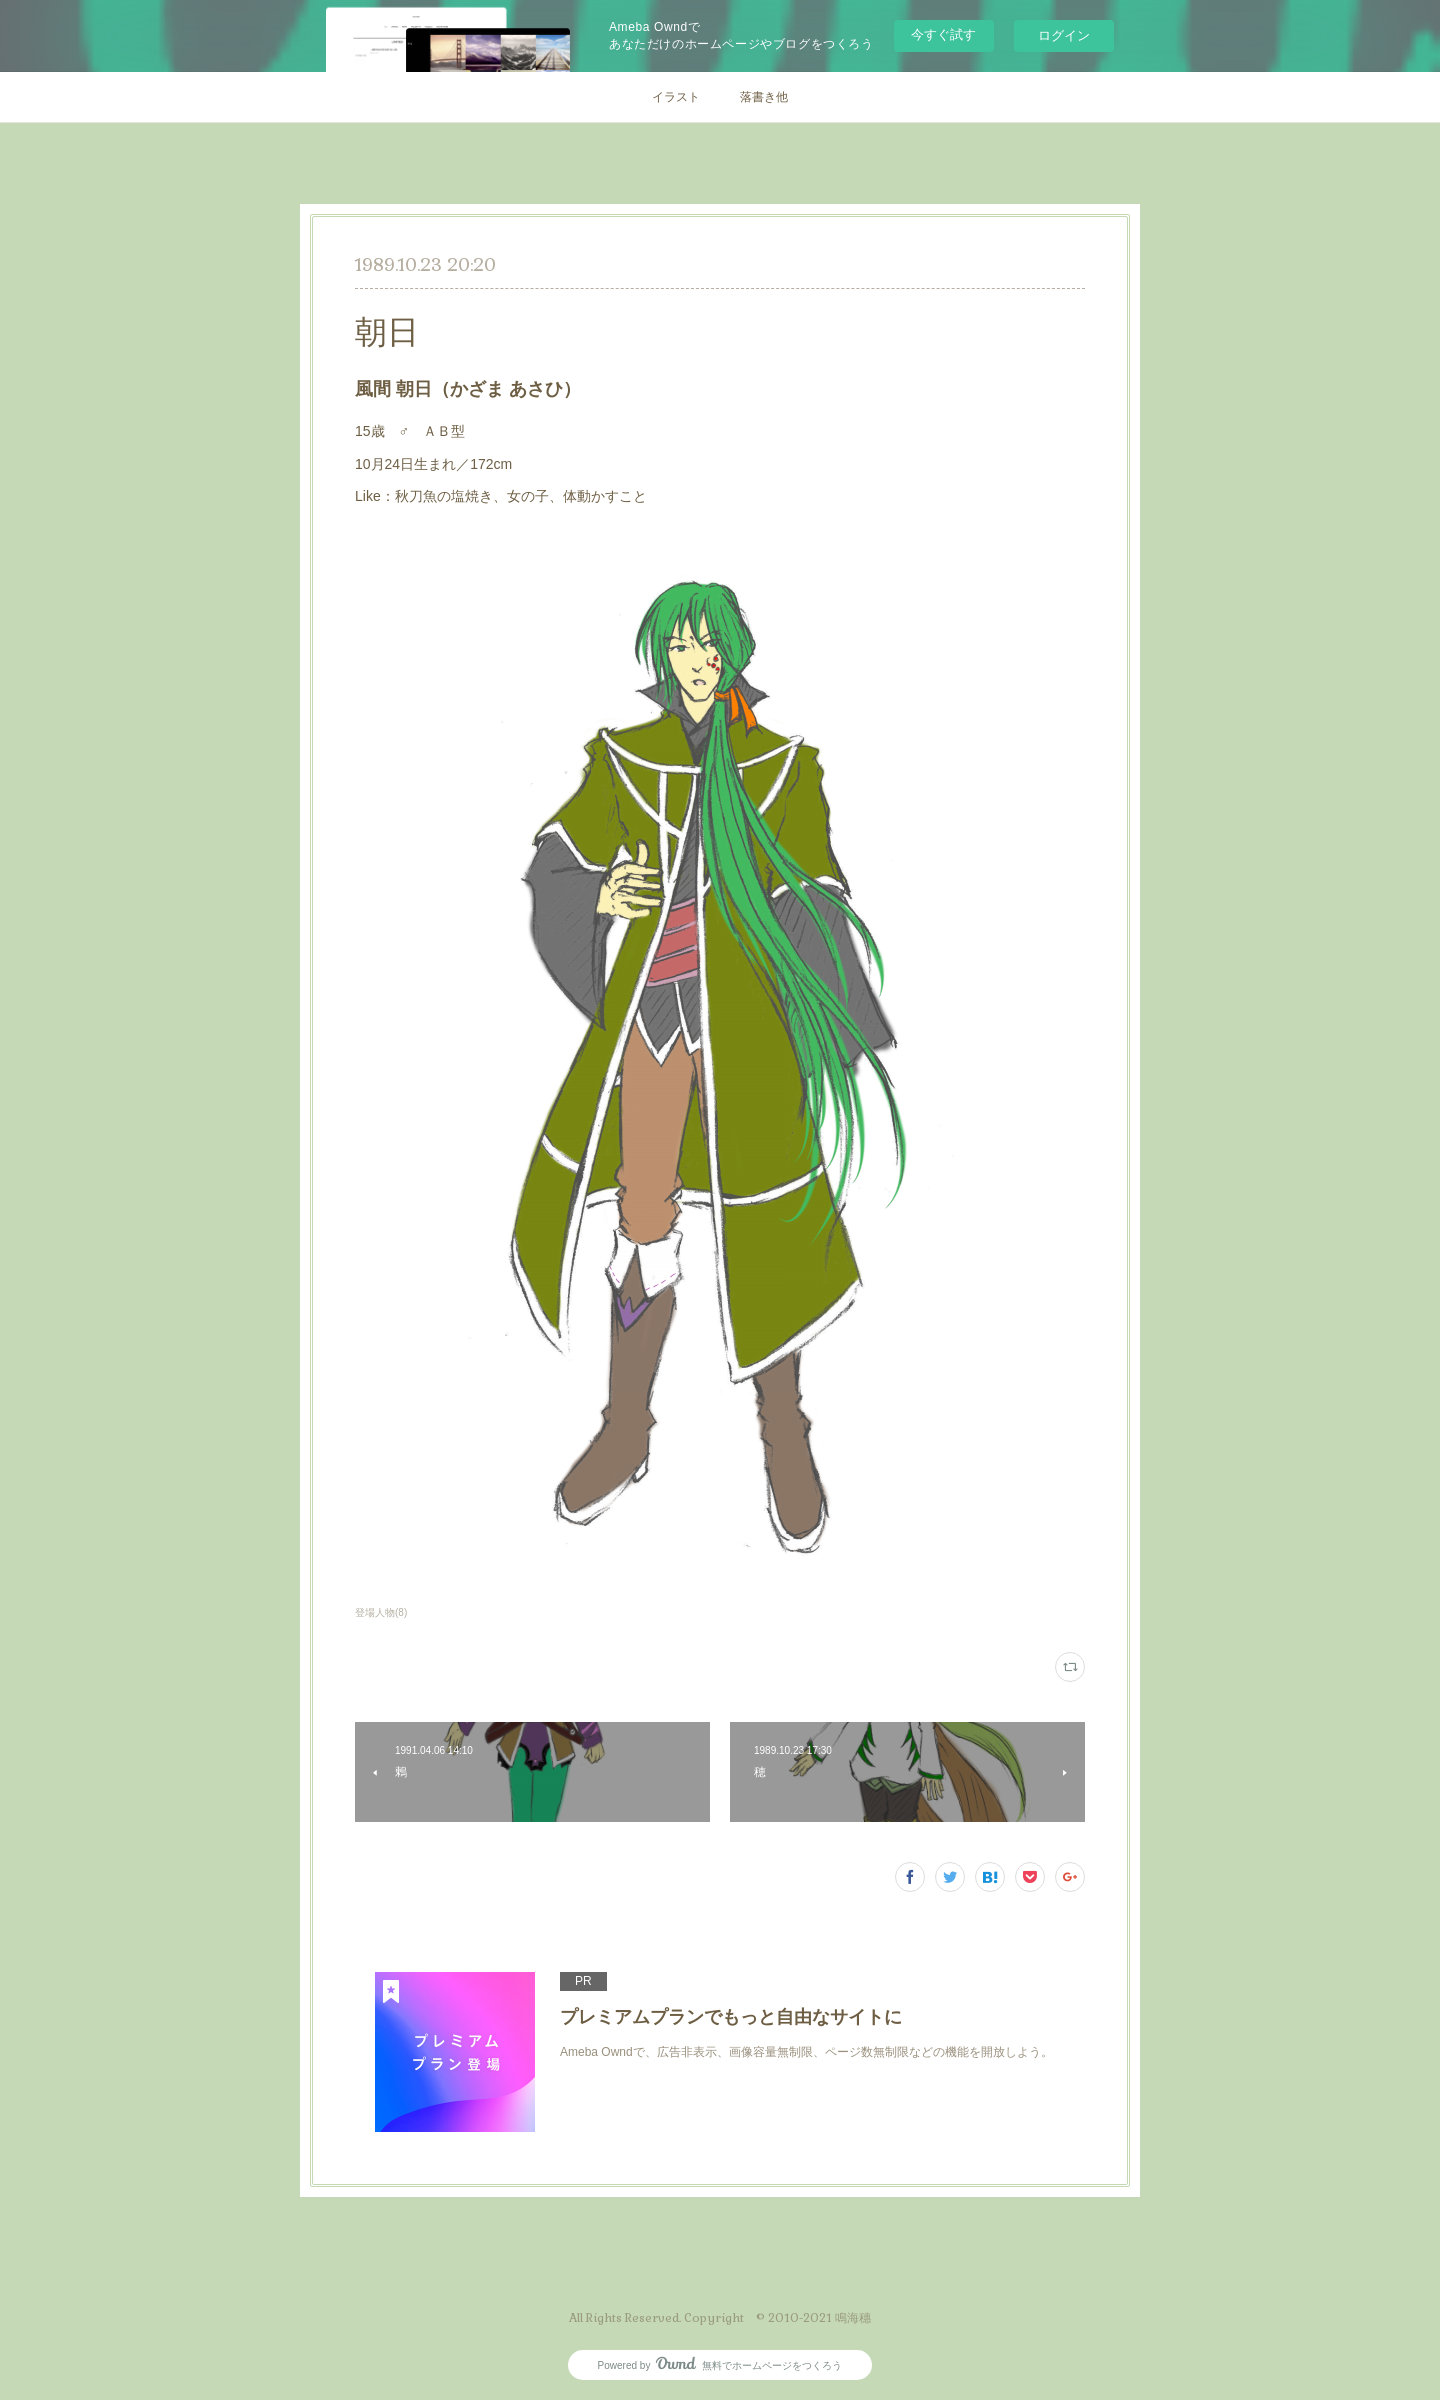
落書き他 (764, 97)
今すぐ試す (943, 34)
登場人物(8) (381, 1612)
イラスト (676, 97)
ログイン (1064, 35)
